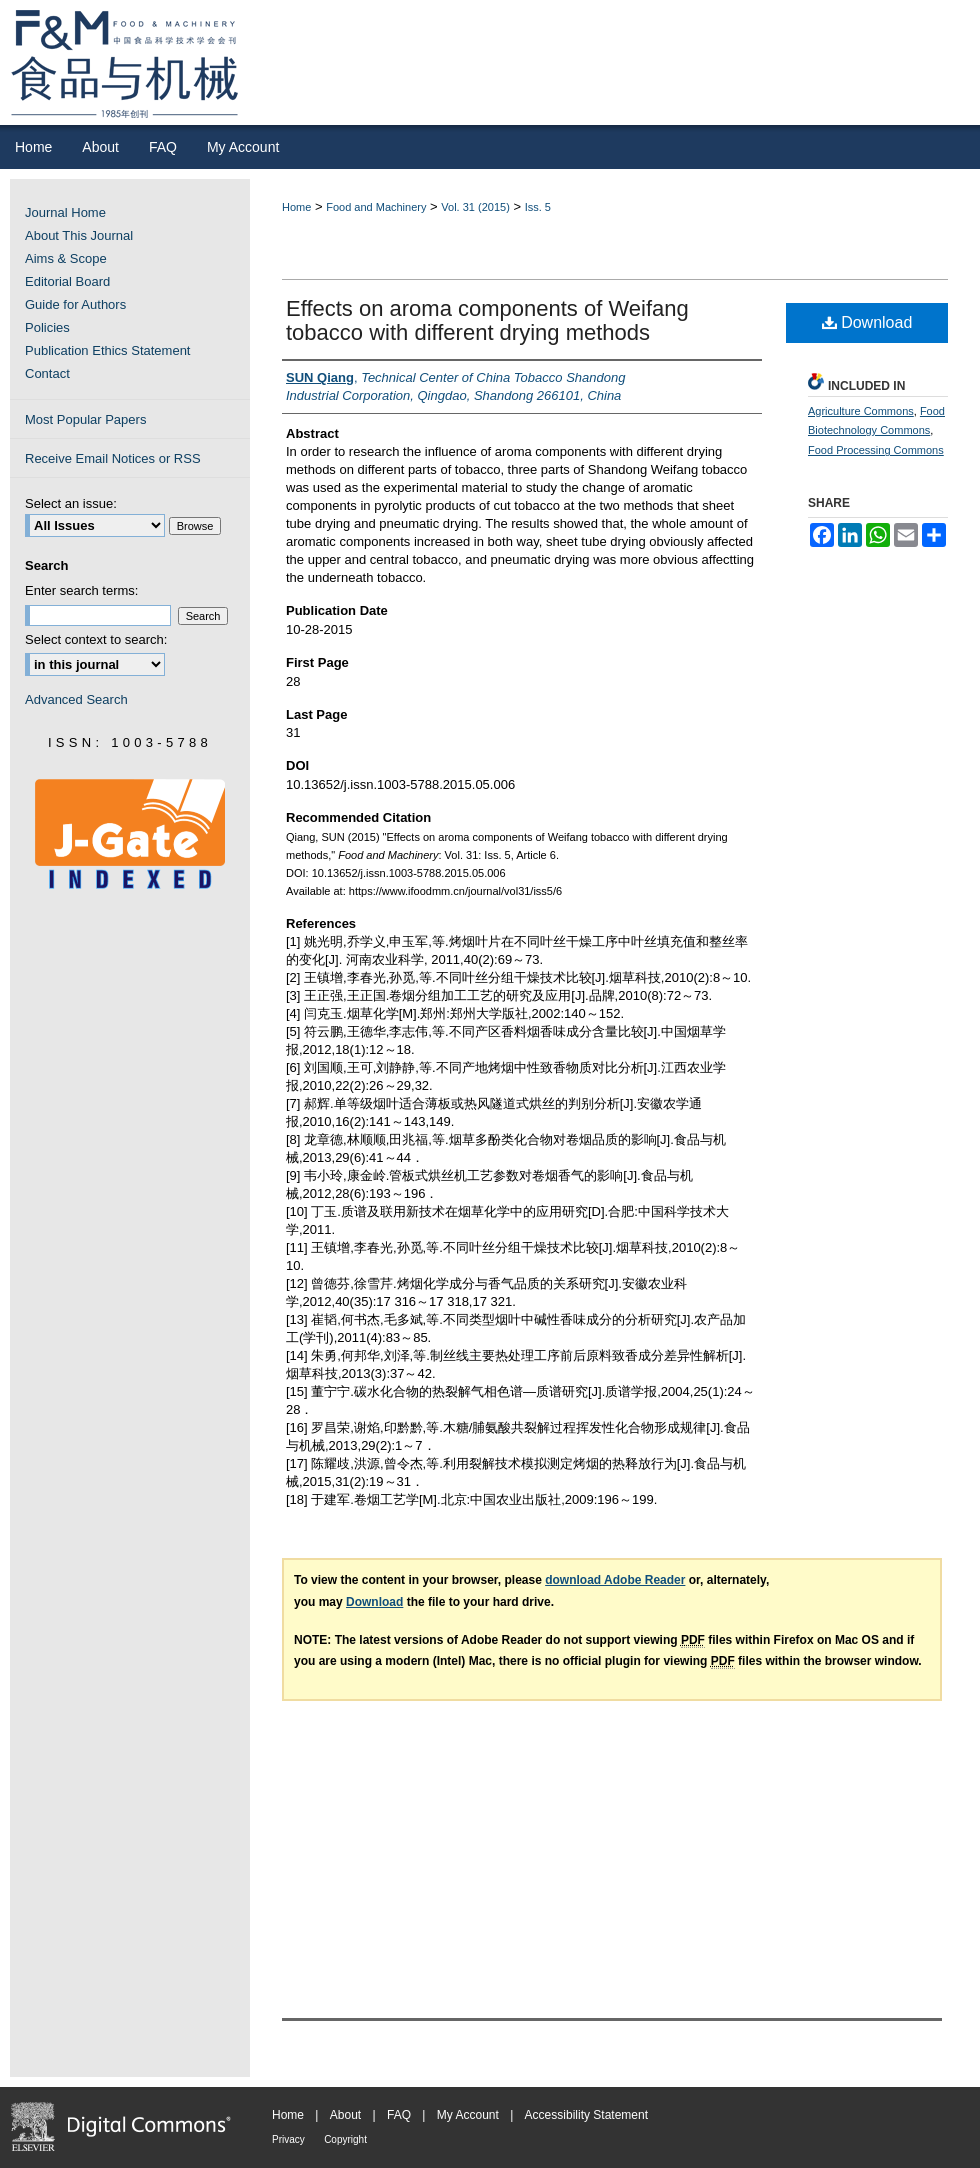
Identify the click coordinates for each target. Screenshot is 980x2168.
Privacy (288, 2139)
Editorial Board (67, 281)
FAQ (399, 2115)
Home (296, 207)
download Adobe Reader (615, 1580)
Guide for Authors (75, 304)
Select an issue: (71, 503)
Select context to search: (96, 639)
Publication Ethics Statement (107, 350)
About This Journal (79, 235)
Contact (47, 373)
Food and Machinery (376, 207)
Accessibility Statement (586, 2115)
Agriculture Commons (861, 411)
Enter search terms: (81, 590)
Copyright (345, 2139)
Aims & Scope (66, 258)
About (345, 2115)
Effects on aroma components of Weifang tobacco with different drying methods (487, 320)
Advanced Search (76, 699)
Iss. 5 (538, 207)
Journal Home (65, 212)
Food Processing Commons (876, 450)
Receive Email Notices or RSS (113, 458)
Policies (47, 327)
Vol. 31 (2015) (475, 207)
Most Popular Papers (85, 419)
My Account (468, 2115)
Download (867, 322)
